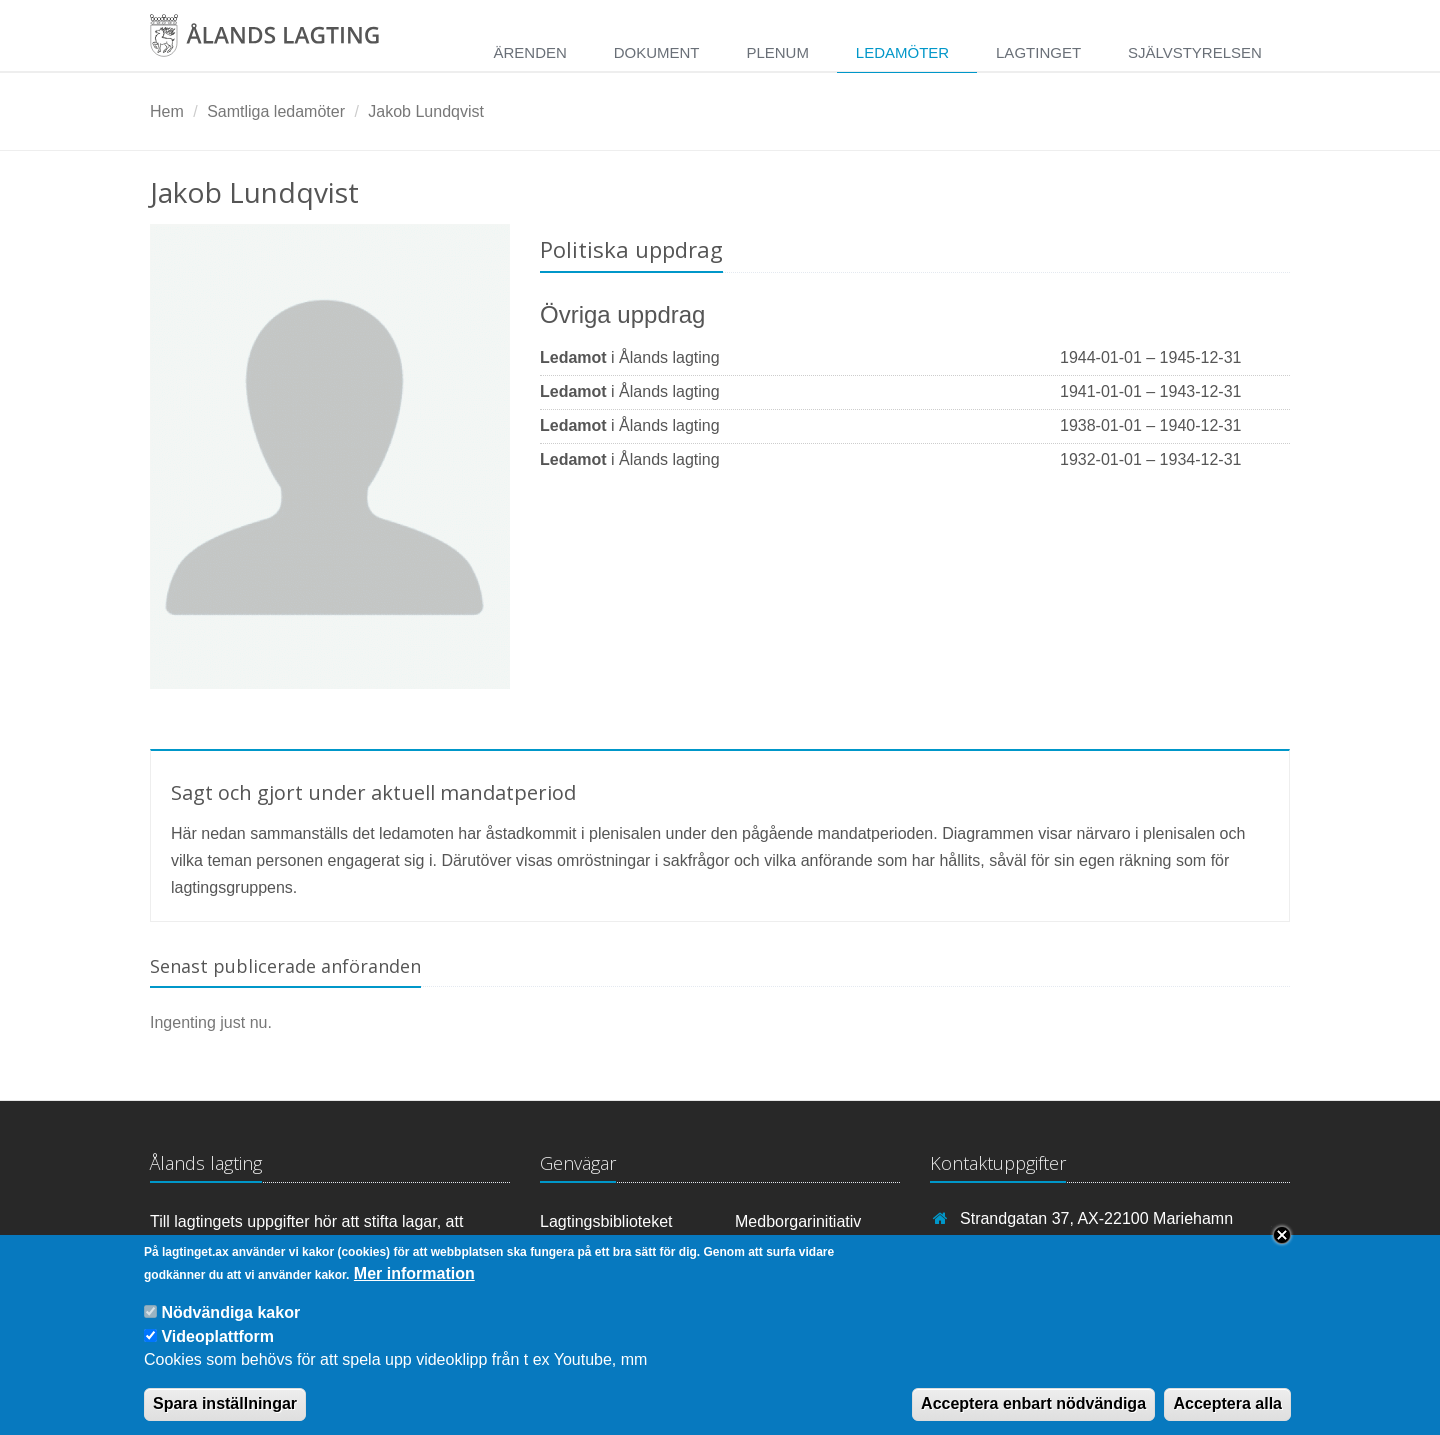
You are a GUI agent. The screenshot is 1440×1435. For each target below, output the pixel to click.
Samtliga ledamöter (276, 111)
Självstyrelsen (1195, 52)
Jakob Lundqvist (426, 111)
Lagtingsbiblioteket (606, 1221)
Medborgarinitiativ (798, 1221)
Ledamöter (902, 52)
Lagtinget (1038, 52)
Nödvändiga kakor (230, 1327)
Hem (167, 111)
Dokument (657, 52)
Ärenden (529, 52)
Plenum (777, 52)
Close (1282, 1249)
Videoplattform (217, 1351)
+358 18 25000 (1013, 1247)
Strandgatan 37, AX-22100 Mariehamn (1096, 1218)
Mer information (414, 1287)
